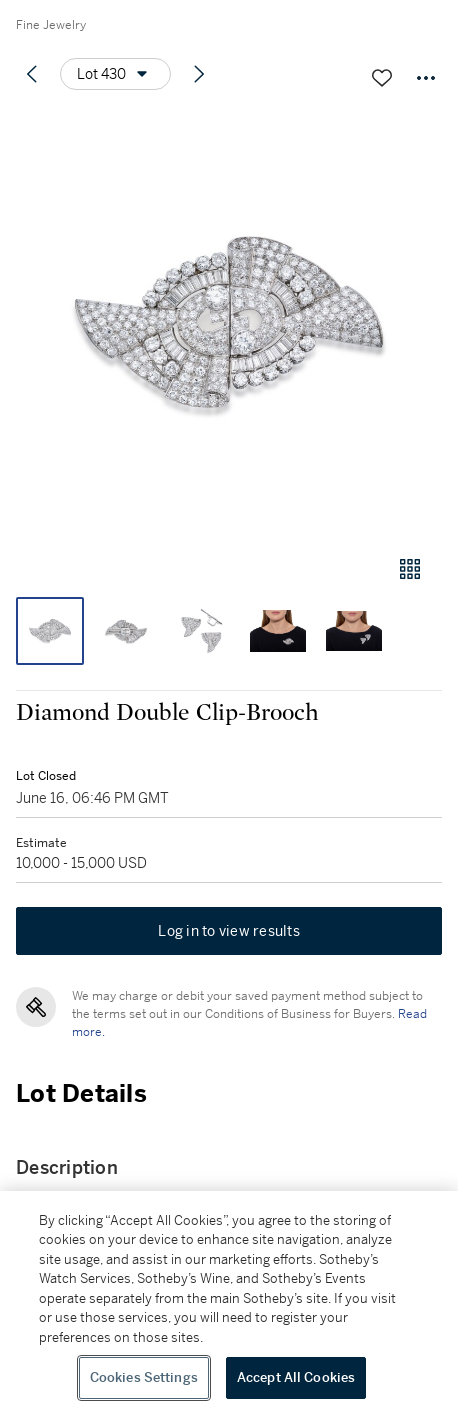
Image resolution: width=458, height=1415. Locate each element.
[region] (229, 1303)
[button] (229, 323)
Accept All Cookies (296, 1377)
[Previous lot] (32, 74)
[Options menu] (115, 74)
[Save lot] (382, 78)
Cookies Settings (144, 1377)
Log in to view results (229, 931)
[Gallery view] (410, 569)
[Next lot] (199, 74)
